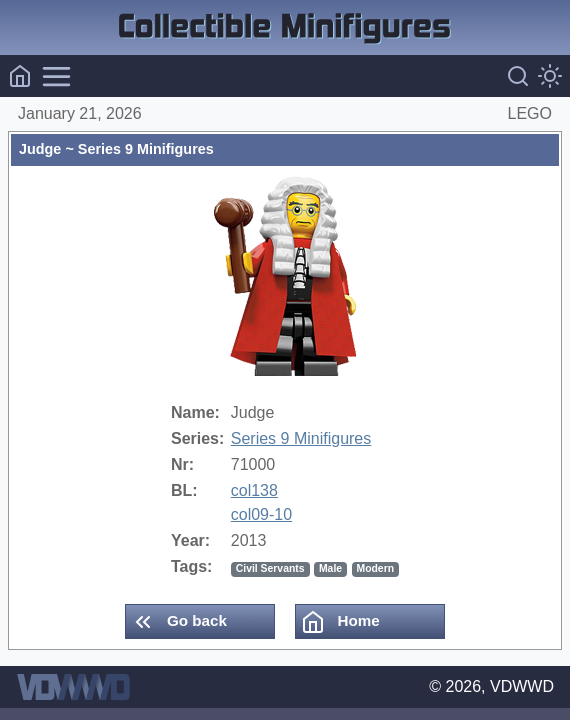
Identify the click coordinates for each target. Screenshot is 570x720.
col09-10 (261, 514)
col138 (254, 490)
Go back (179, 622)
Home (340, 622)
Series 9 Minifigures (301, 438)
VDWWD (522, 686)
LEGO (530, 113)
